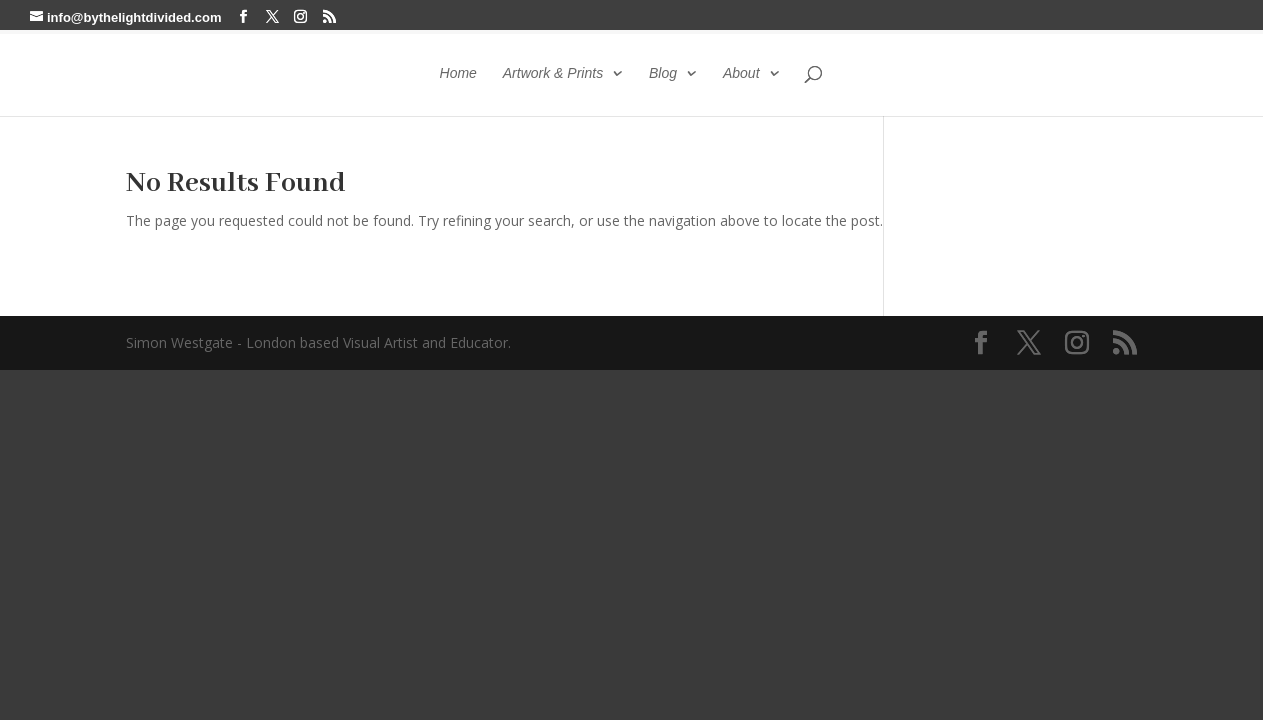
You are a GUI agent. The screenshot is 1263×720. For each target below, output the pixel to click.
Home (458, 73)
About (741, 73)
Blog (663, 73)
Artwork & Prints (553, 73)
